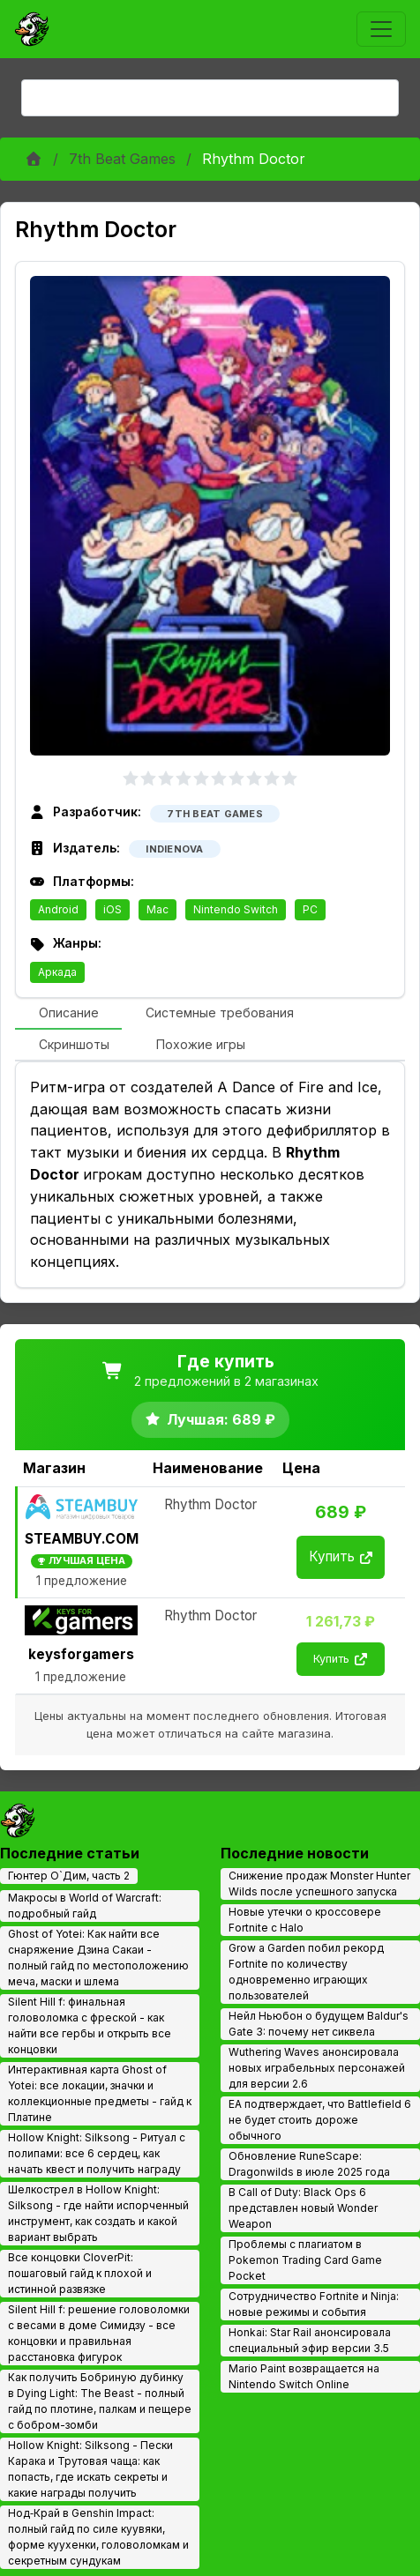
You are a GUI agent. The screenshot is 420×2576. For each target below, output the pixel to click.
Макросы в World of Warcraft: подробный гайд (84, 1905)
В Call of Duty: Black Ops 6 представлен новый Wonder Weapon (303, 2207)
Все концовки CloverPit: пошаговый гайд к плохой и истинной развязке (80, 2273)
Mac (157, 909)
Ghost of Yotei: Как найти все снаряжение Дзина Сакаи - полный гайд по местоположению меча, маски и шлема (98, 1957)
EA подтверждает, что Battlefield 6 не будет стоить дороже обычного (320, 2119)
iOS (112, 909)
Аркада (57, 972)
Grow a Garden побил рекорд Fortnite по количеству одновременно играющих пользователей (306, 1971)
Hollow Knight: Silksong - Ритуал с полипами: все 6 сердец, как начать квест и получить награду (96, 2153)
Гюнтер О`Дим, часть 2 (69, 1875)
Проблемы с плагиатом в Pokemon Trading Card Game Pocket (305, 2259)
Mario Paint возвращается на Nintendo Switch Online (304, 2376)
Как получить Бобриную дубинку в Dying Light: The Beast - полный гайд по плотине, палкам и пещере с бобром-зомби (99, 2401)
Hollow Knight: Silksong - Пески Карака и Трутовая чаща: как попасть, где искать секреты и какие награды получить (90, 2468)
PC (310, 909)
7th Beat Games (122, 159)
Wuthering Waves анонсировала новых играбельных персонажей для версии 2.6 (317, 2067)
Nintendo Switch (235, 909)
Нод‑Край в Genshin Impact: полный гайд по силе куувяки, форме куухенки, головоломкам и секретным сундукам (98, 2536)
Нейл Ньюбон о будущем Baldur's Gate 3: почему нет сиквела (319, 2023)
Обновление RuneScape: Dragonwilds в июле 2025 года (309, 2163)
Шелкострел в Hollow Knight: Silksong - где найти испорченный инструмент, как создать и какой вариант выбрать (98, 2213)
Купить (340, 1556)
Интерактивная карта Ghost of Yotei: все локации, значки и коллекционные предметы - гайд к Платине (99, 2093)
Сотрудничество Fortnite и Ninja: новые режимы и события (314, 2304)
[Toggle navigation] (381, 29)
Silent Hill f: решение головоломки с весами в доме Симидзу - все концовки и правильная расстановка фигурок (99, 2333)
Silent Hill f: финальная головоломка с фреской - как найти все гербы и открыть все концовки (89, 2025)
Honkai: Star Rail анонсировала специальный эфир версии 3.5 (310, 2340)
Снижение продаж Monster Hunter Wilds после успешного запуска (319, 1883)
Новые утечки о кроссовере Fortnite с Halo (305, 1919)
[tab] (68, 1014)
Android (58, 909)
